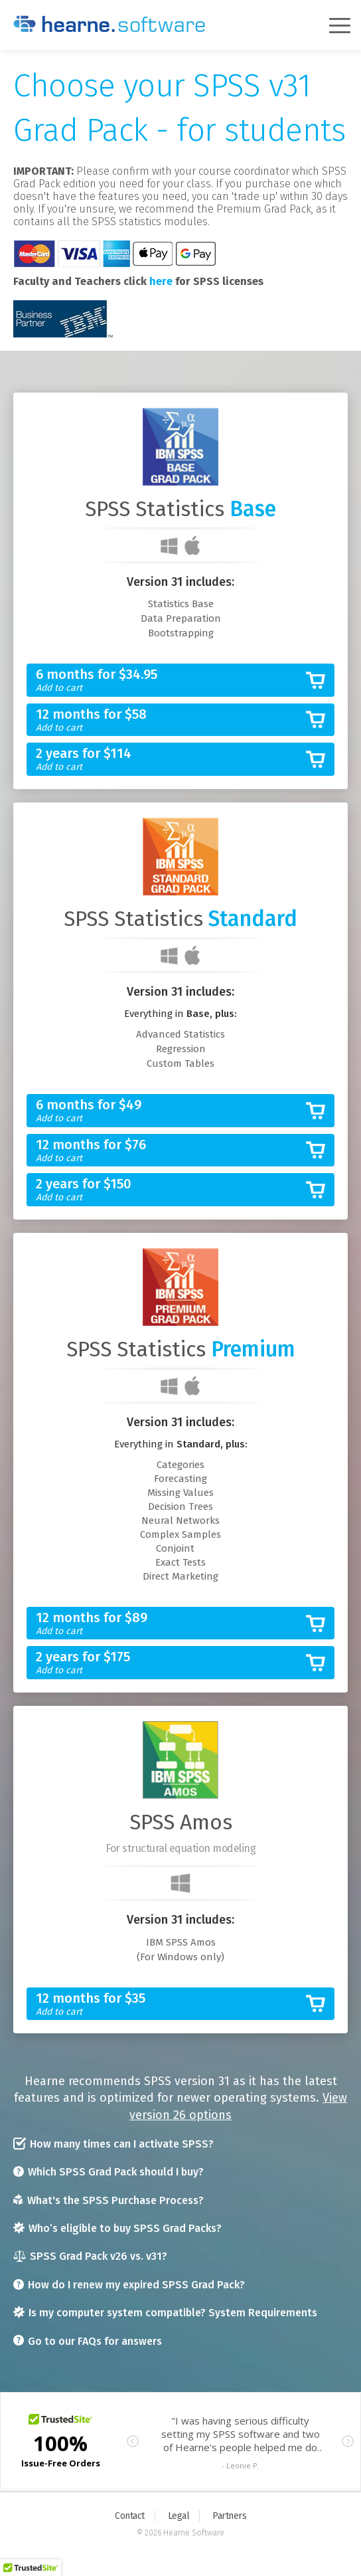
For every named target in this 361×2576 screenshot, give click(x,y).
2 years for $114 (170, 759)
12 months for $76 (170, 1151)
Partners (229, 2516)
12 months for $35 (170, 2004)
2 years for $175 (170, 1663)
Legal (179, 2516)
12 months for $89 (170, 1624)
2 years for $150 (170, 1190)
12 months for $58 (170, 720)
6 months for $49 (170, 1111)
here (161, 281)
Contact (130, 2516)
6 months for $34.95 (170, 680)
